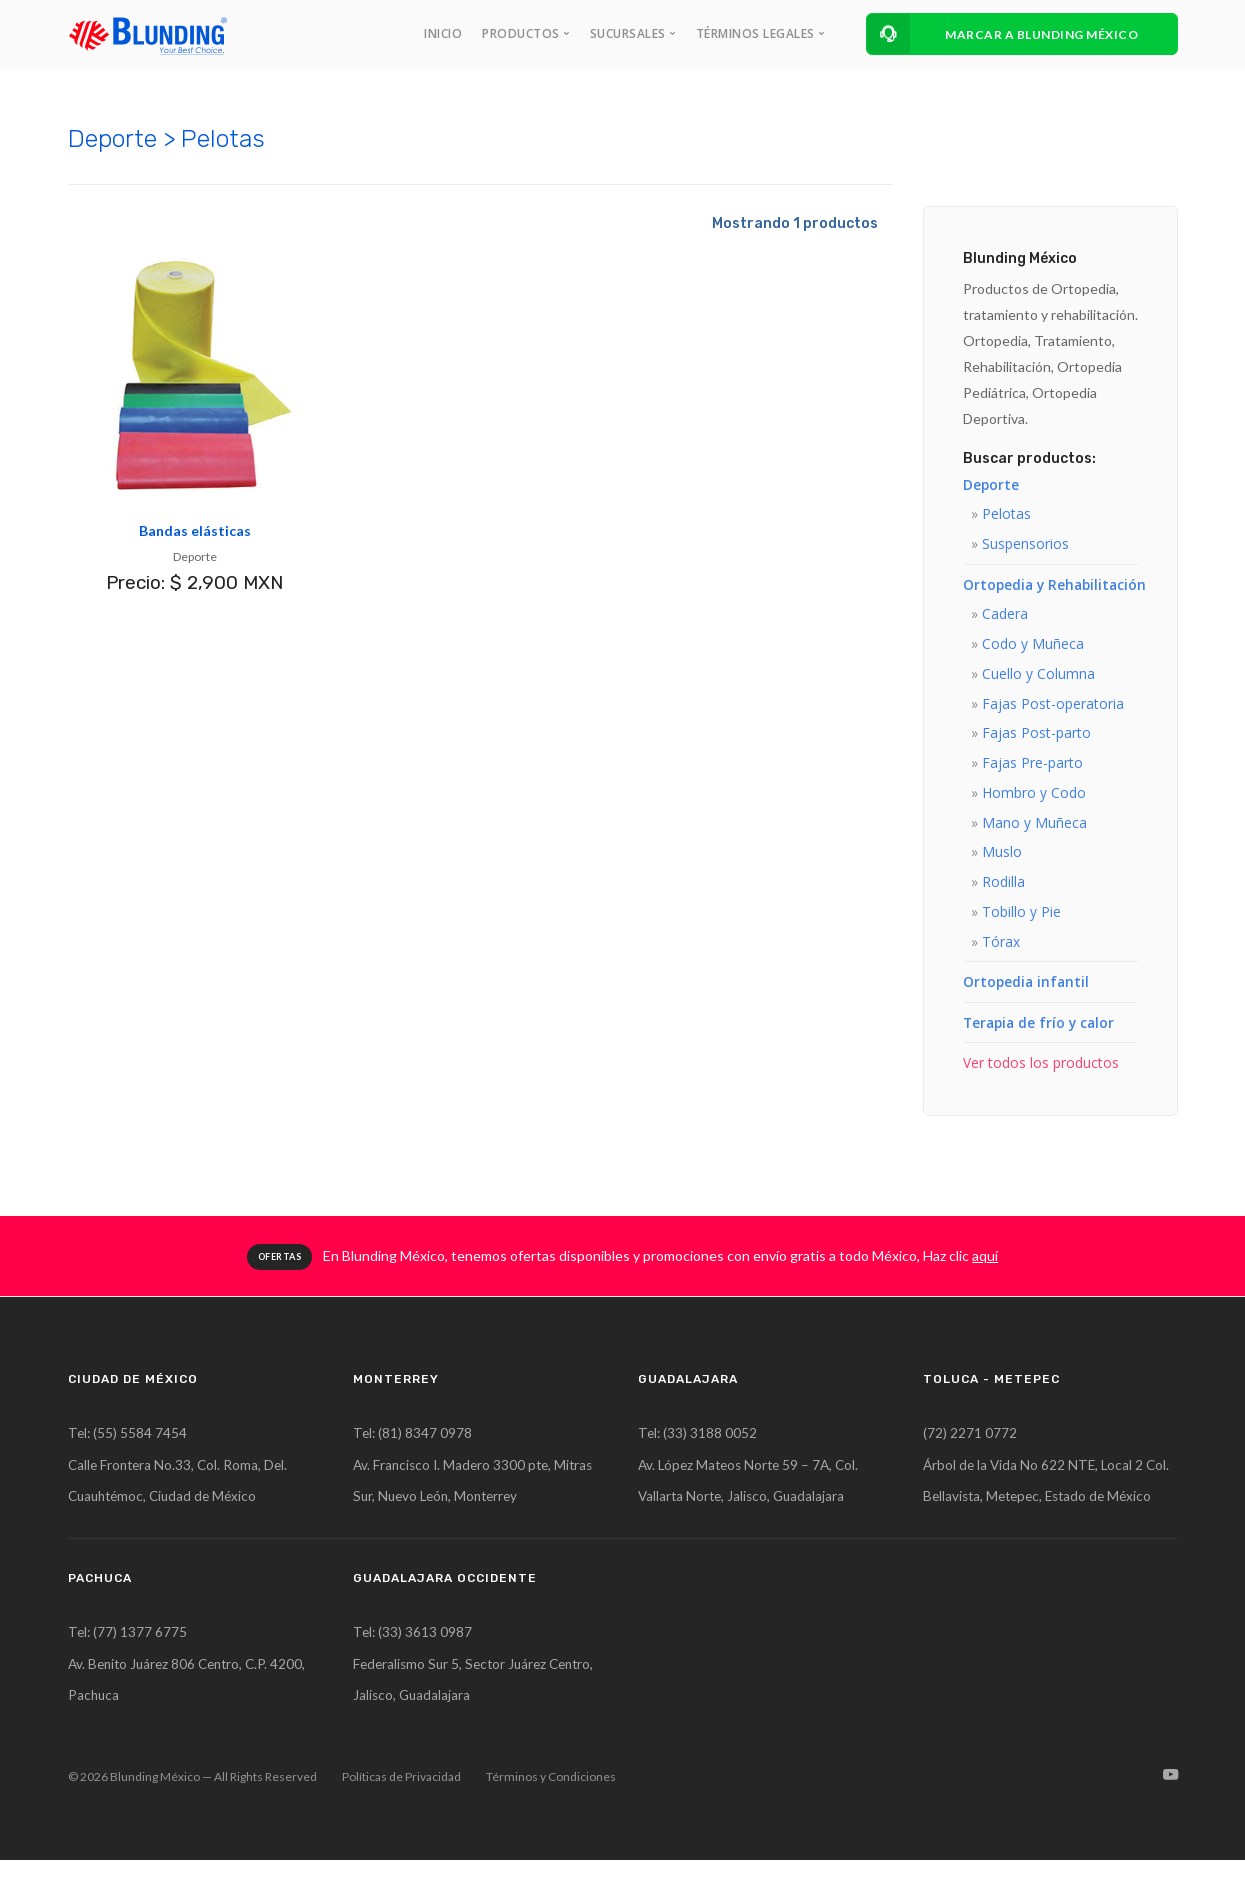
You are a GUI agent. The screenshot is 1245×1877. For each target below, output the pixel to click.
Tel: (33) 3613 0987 (413, 1646)
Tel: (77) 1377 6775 (128, 1646)
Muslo (1002, 858)
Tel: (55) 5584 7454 (128, 1443)
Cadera (1005, 615)
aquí (985, 1265)
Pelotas (1006, 514)
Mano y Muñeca (1034, 828)
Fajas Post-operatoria (1053, 706)
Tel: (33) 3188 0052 (698, 1443)
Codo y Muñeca (1033, 646)
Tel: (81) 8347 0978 (413, 1443)
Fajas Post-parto (1036, 737)
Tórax (1001, 949)
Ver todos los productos (1041, 1072)
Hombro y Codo (1034, 797)
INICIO (443, 33)
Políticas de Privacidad (401, 1793)
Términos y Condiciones (551, 1793)
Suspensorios (1025, 544)
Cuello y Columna (1038, 676)
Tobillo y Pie (1021, 919)
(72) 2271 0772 (970, 1443)
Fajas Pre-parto (1032, 767)
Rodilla (1003, 888)
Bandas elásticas (195, 530)
